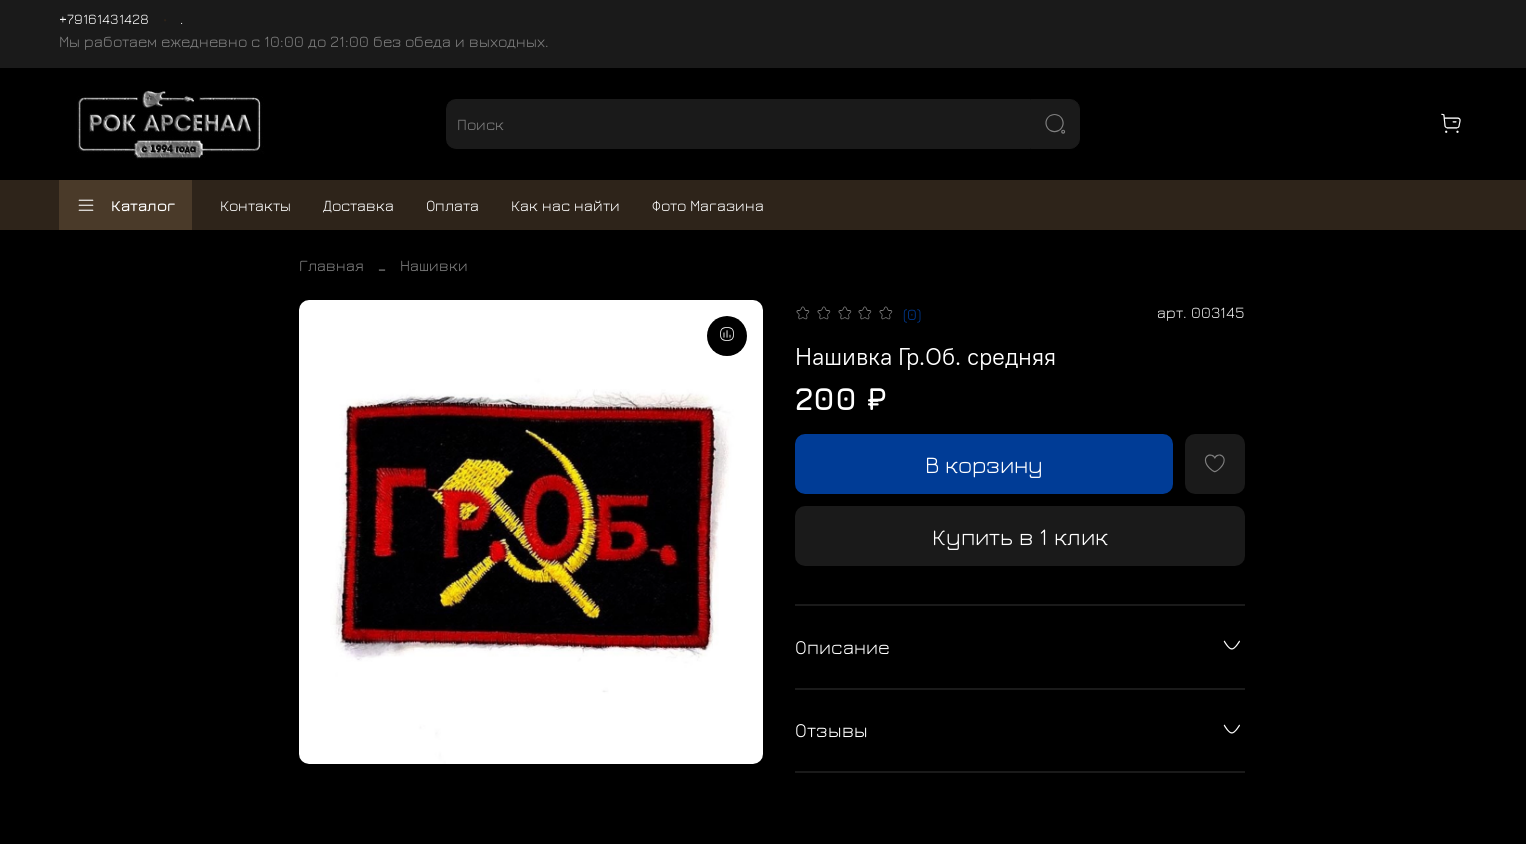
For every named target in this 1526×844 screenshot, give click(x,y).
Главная (331, 265)
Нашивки (434, 265)
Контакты (255, 205)
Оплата (452, 205)
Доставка (358, 205)
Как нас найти (565, 205)
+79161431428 (104, 18)
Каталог (125, 205)
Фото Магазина (708, 205)
